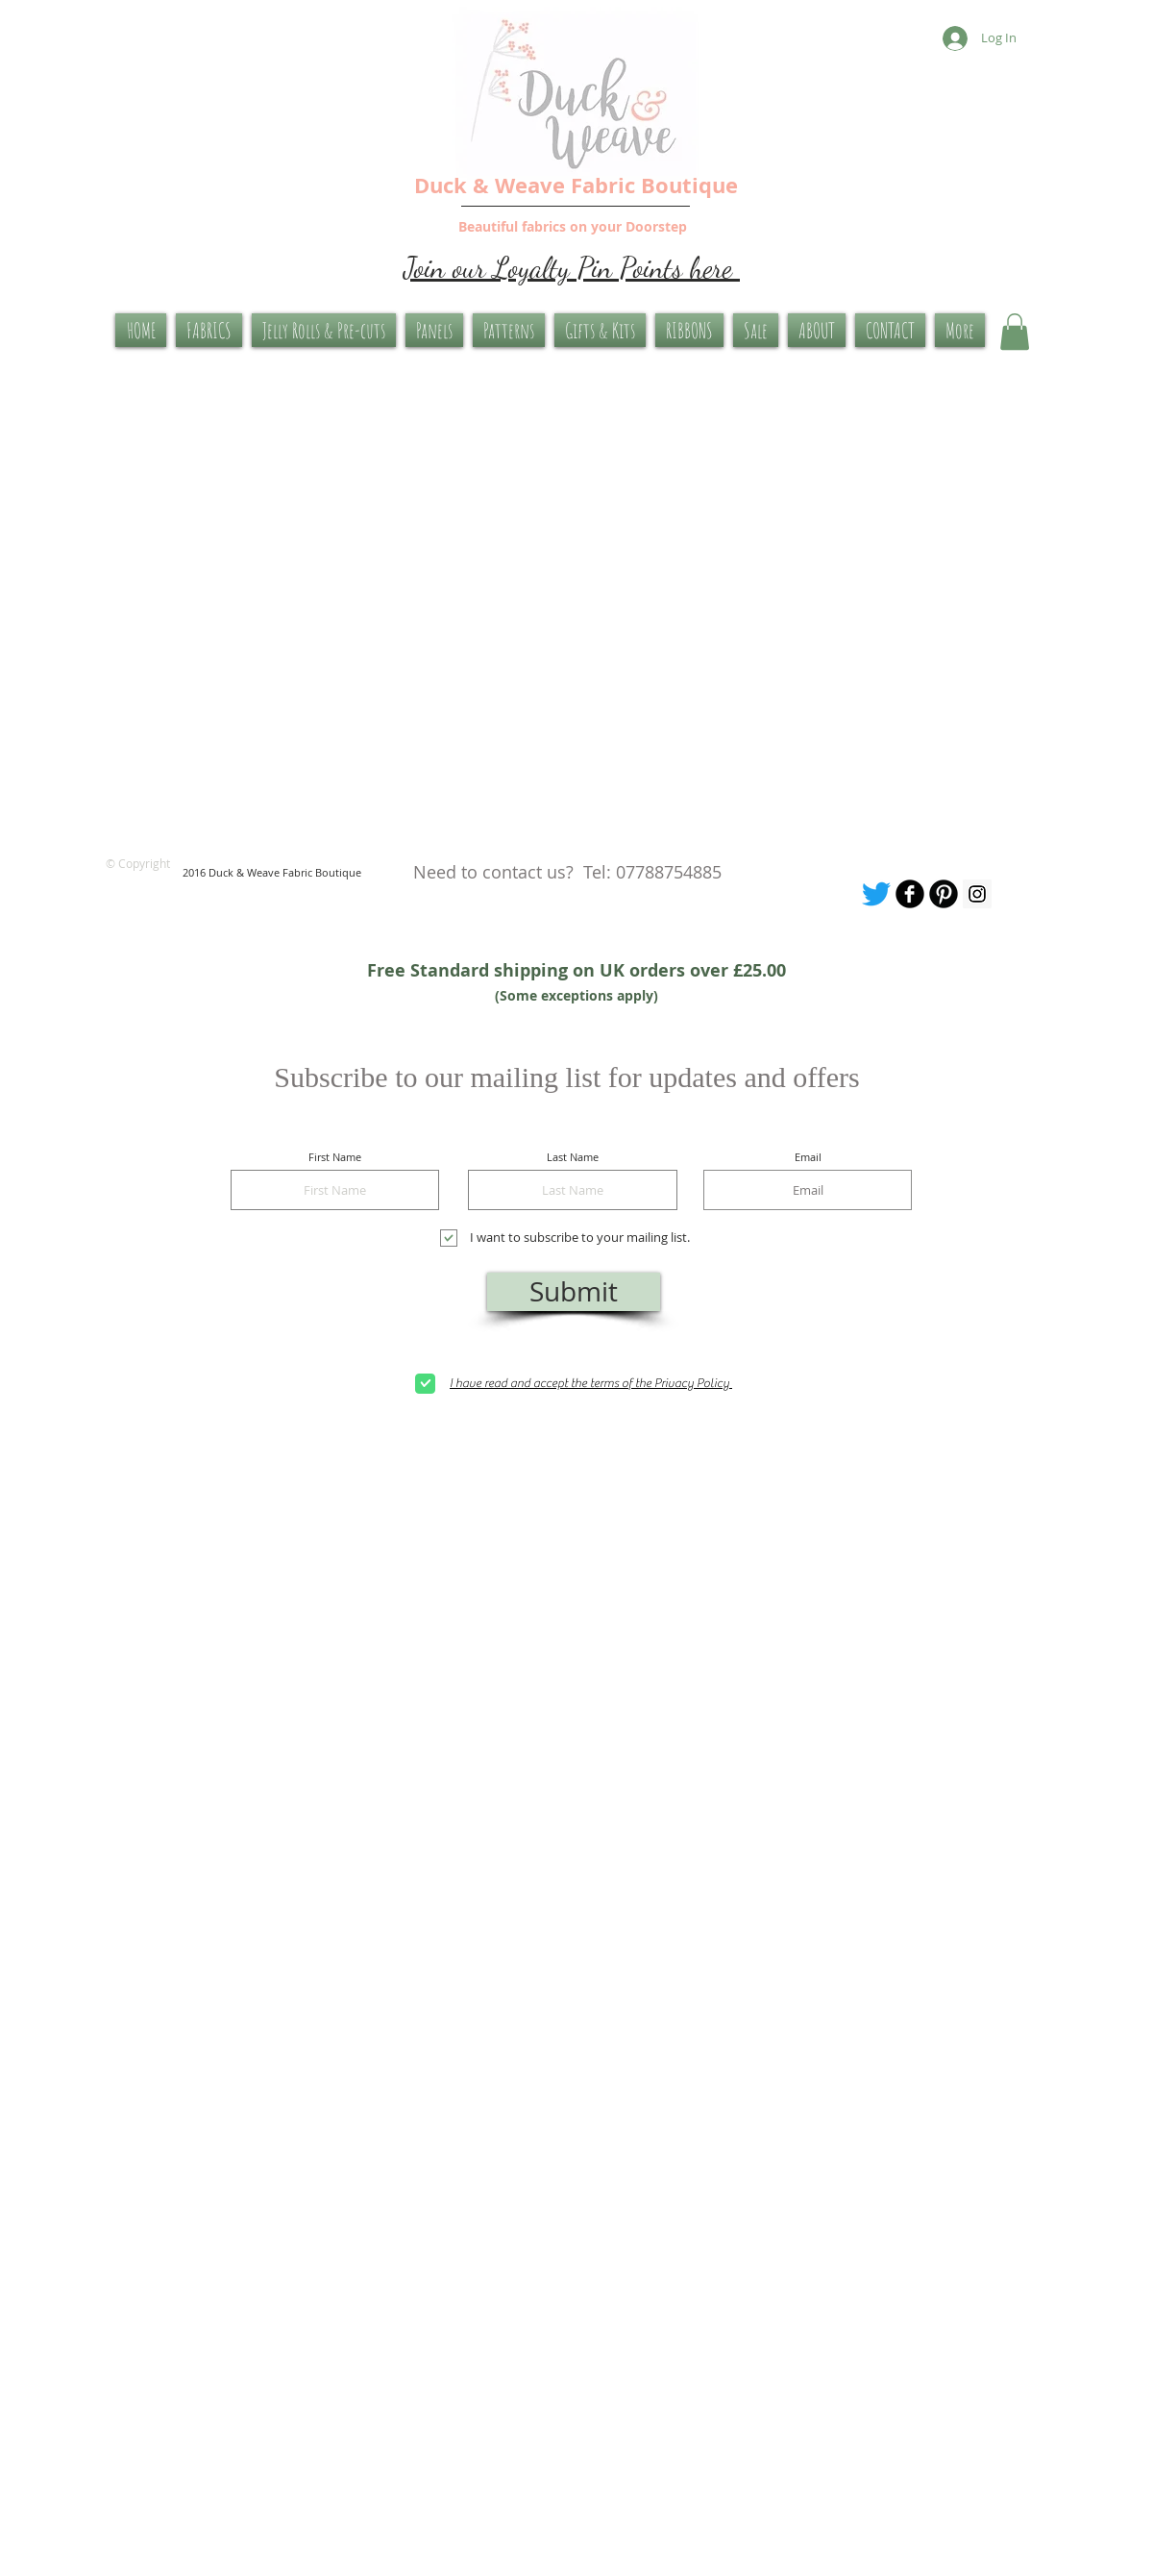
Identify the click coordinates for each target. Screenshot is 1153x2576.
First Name (334, 1157)
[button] (1014, 331)
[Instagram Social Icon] (977, 893)
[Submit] (573, 1292)
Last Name (573, 1157)
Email (808, 1157)
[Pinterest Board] (943, 893)
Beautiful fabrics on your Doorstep (572, 226)
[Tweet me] (876, 893)
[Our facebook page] (909, 893)
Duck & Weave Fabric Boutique (576, 185)
